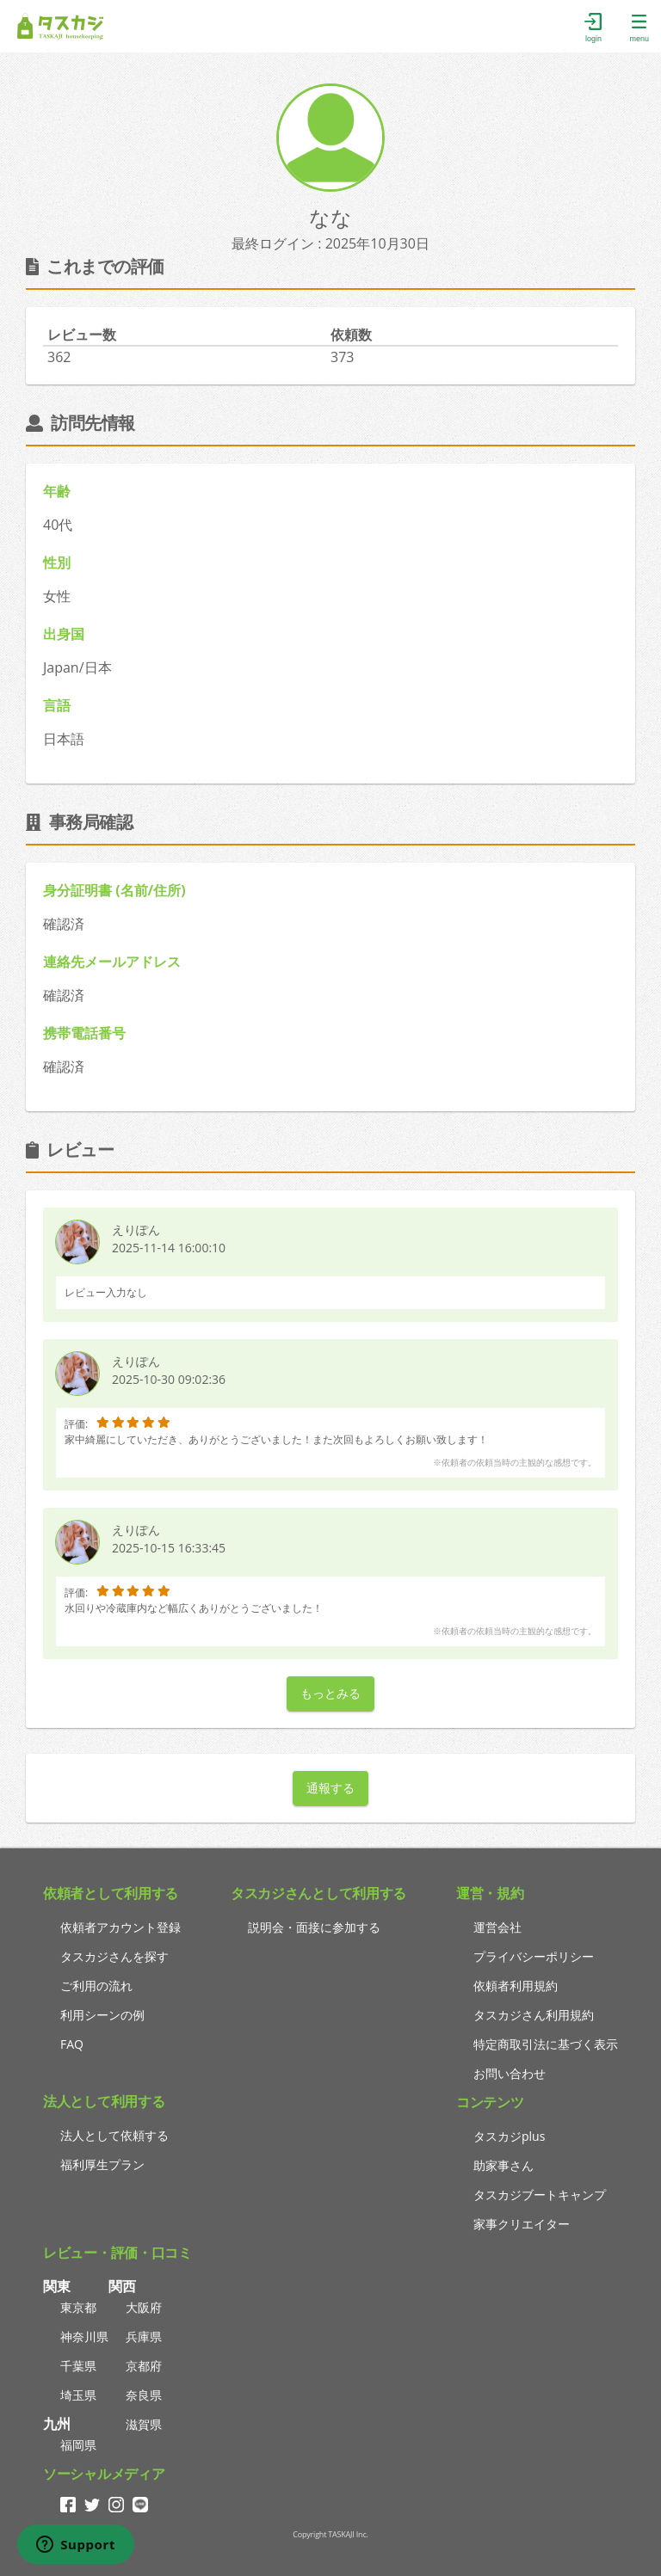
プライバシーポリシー (533, 1956)
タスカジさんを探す (114, 1956)
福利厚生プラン (102, 2164)
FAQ (71, 2044)
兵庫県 (144, 2336)
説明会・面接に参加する (314, 1927)
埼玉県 (78, 2395)
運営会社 (497, 1927)
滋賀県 (144, 2424)
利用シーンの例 (102, 2015)
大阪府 (144, 2307)
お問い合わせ (509, 2073)
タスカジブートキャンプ (539, 2194)
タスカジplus (509, 2136)
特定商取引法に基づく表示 (545, 2044)
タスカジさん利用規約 (533, 2015)
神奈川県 (84, 2336)
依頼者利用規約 (515, 1985)
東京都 (78, 2307)
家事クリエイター (521, 2224)
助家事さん (503, 2165)
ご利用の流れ (96, 1985)
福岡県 (78, 2445)
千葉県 (78, 2366)
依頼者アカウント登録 (120, 1927)
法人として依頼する (114, 2135)
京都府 (144, 2366)
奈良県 (144, 2395)
